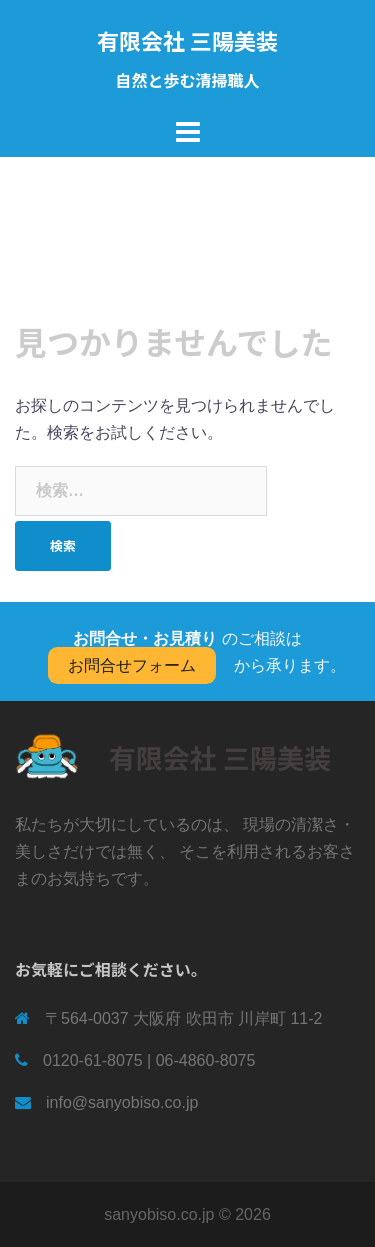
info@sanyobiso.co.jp (122, 1102)
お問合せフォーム (132, 665)
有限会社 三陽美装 (187, 40)
